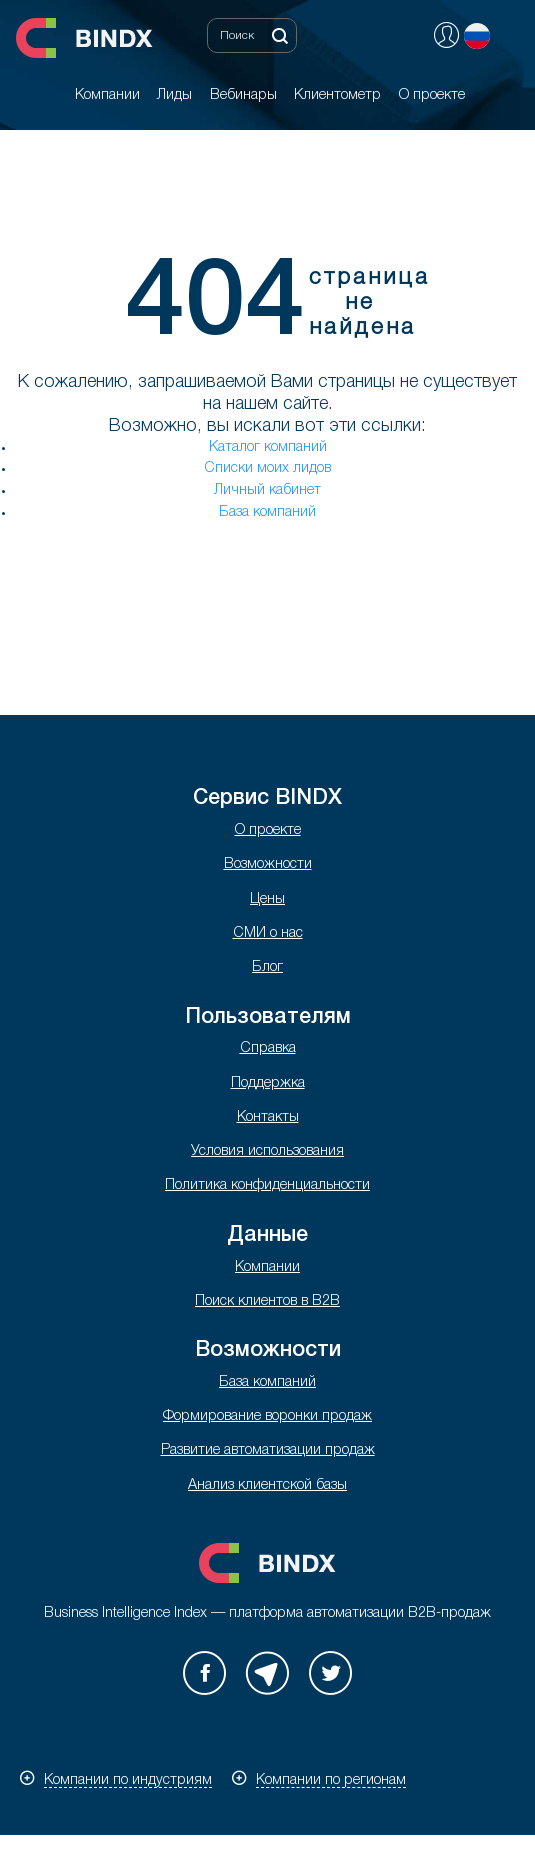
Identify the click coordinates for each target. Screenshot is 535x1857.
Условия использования (267, 1151)
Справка (268, 1048)
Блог (267, 967)
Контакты (268, 1117)
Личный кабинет (267, 490)
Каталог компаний (268, 447)
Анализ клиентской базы (267, 1485)
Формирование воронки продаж (267, 1416)
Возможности (268, 864)
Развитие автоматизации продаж (268, 1450)
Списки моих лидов (267, 468)
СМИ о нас (268, 933)
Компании (267, 1267)
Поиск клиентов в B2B (267, 1301)
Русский (477, 36)
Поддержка (268, 1083)
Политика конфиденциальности (267, 1185)
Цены (267, 899)
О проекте (268, 830)
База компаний (267, 512)
